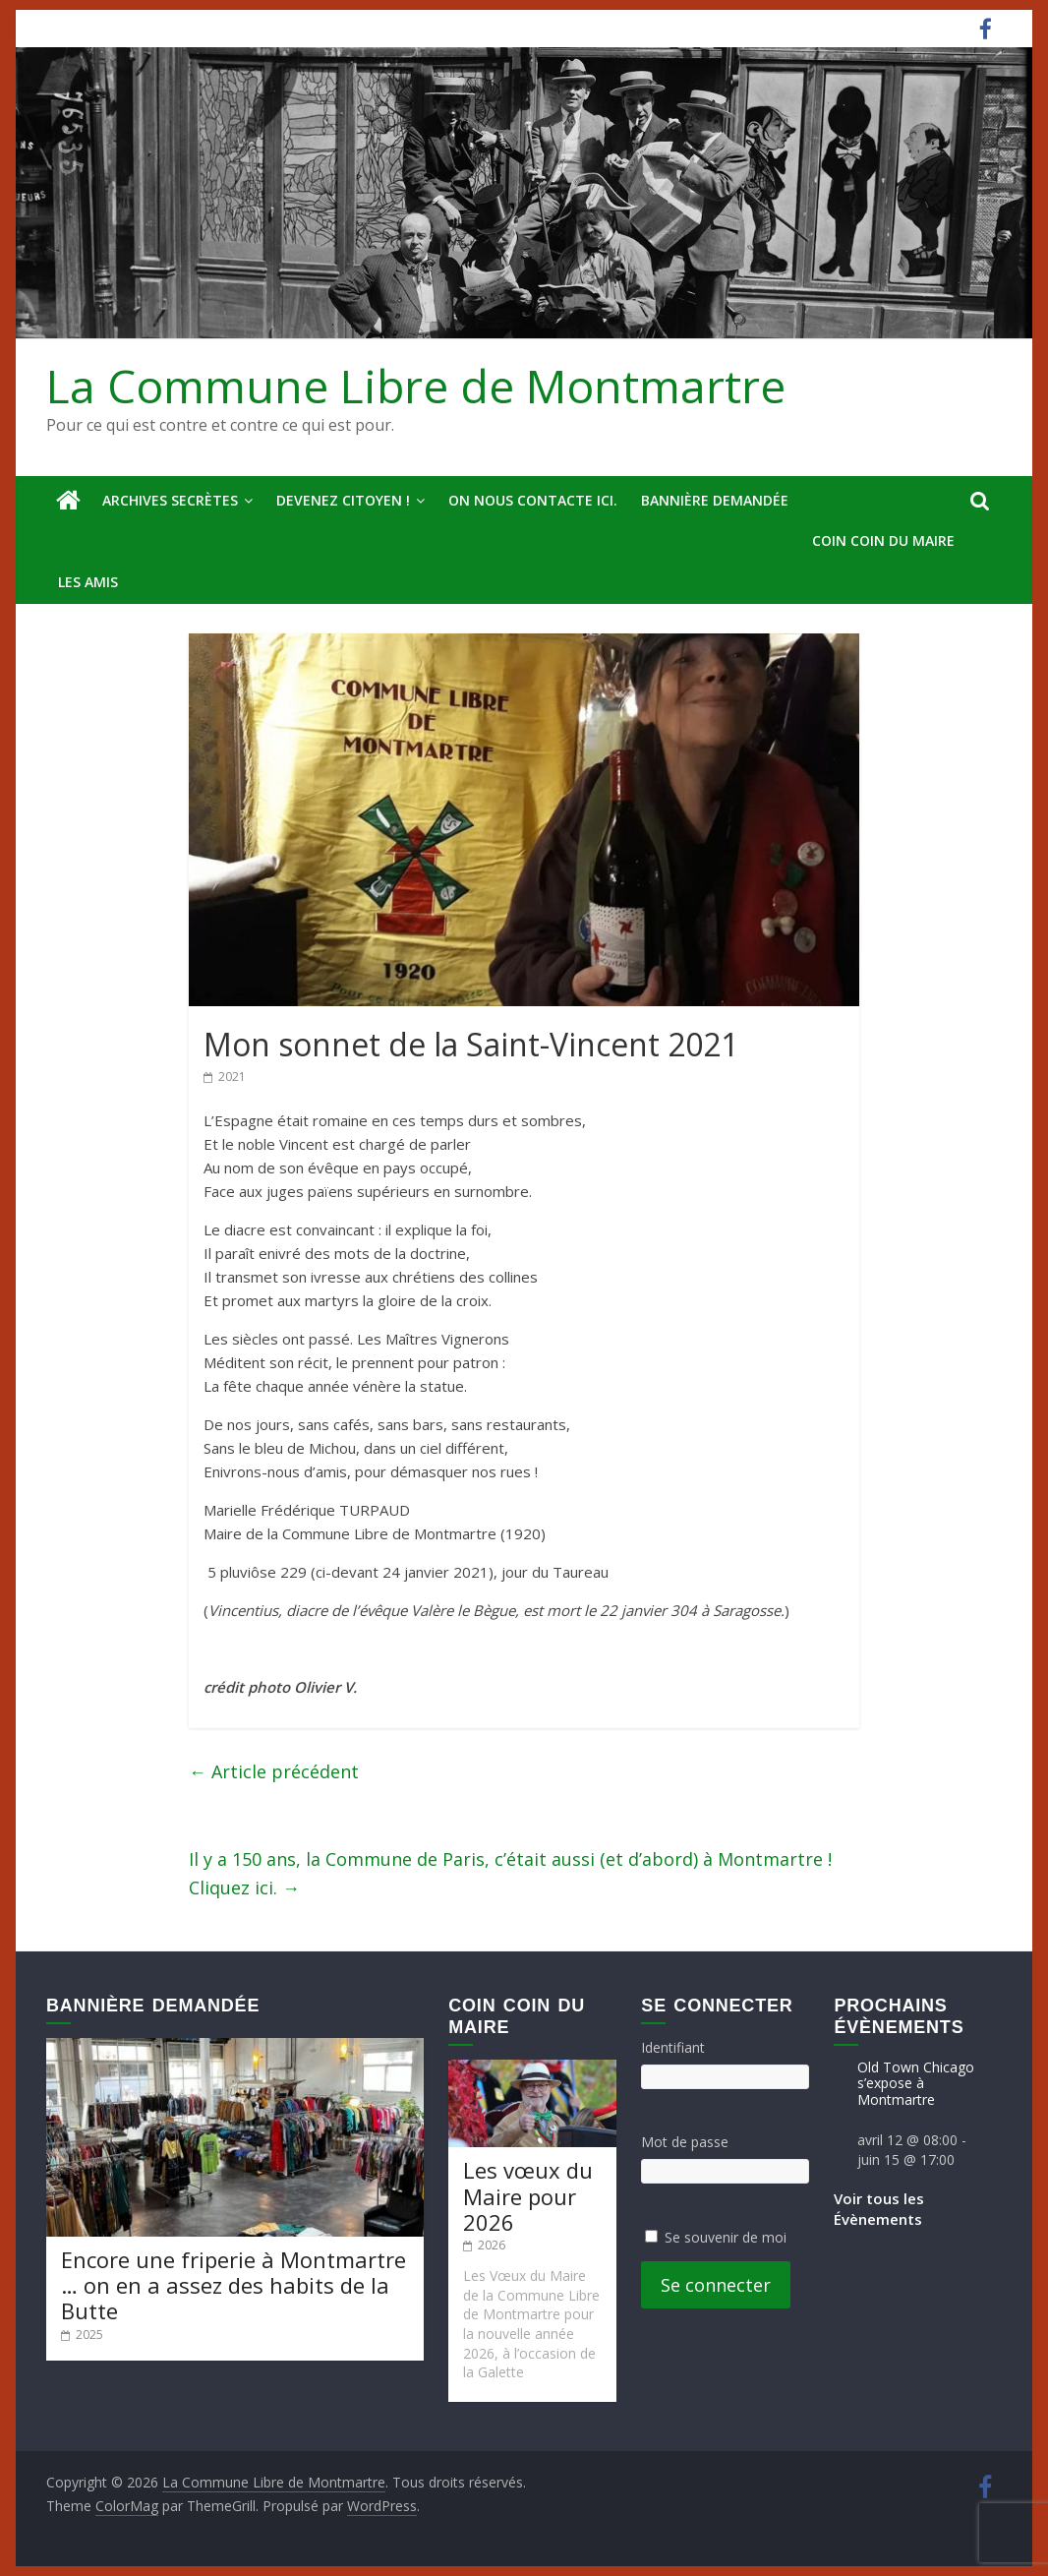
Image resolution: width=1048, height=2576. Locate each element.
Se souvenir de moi (725, 2237)
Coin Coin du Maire (883, 540)
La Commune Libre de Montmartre (416, 385)
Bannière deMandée (714, 500)
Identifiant (673, 2047)
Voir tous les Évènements (879, 2208)
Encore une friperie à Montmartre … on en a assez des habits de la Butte (233, 2285)
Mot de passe (684, 2141)
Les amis (88, 581)
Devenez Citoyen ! (343, 500)
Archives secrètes (170, 500)
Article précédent (274, 1771)
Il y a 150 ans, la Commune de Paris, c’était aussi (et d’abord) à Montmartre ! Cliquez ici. (510, 1873)
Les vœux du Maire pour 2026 (528, 2196)
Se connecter (716, 2285)
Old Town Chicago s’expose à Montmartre (915, 2084)
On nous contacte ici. (532, 500)
